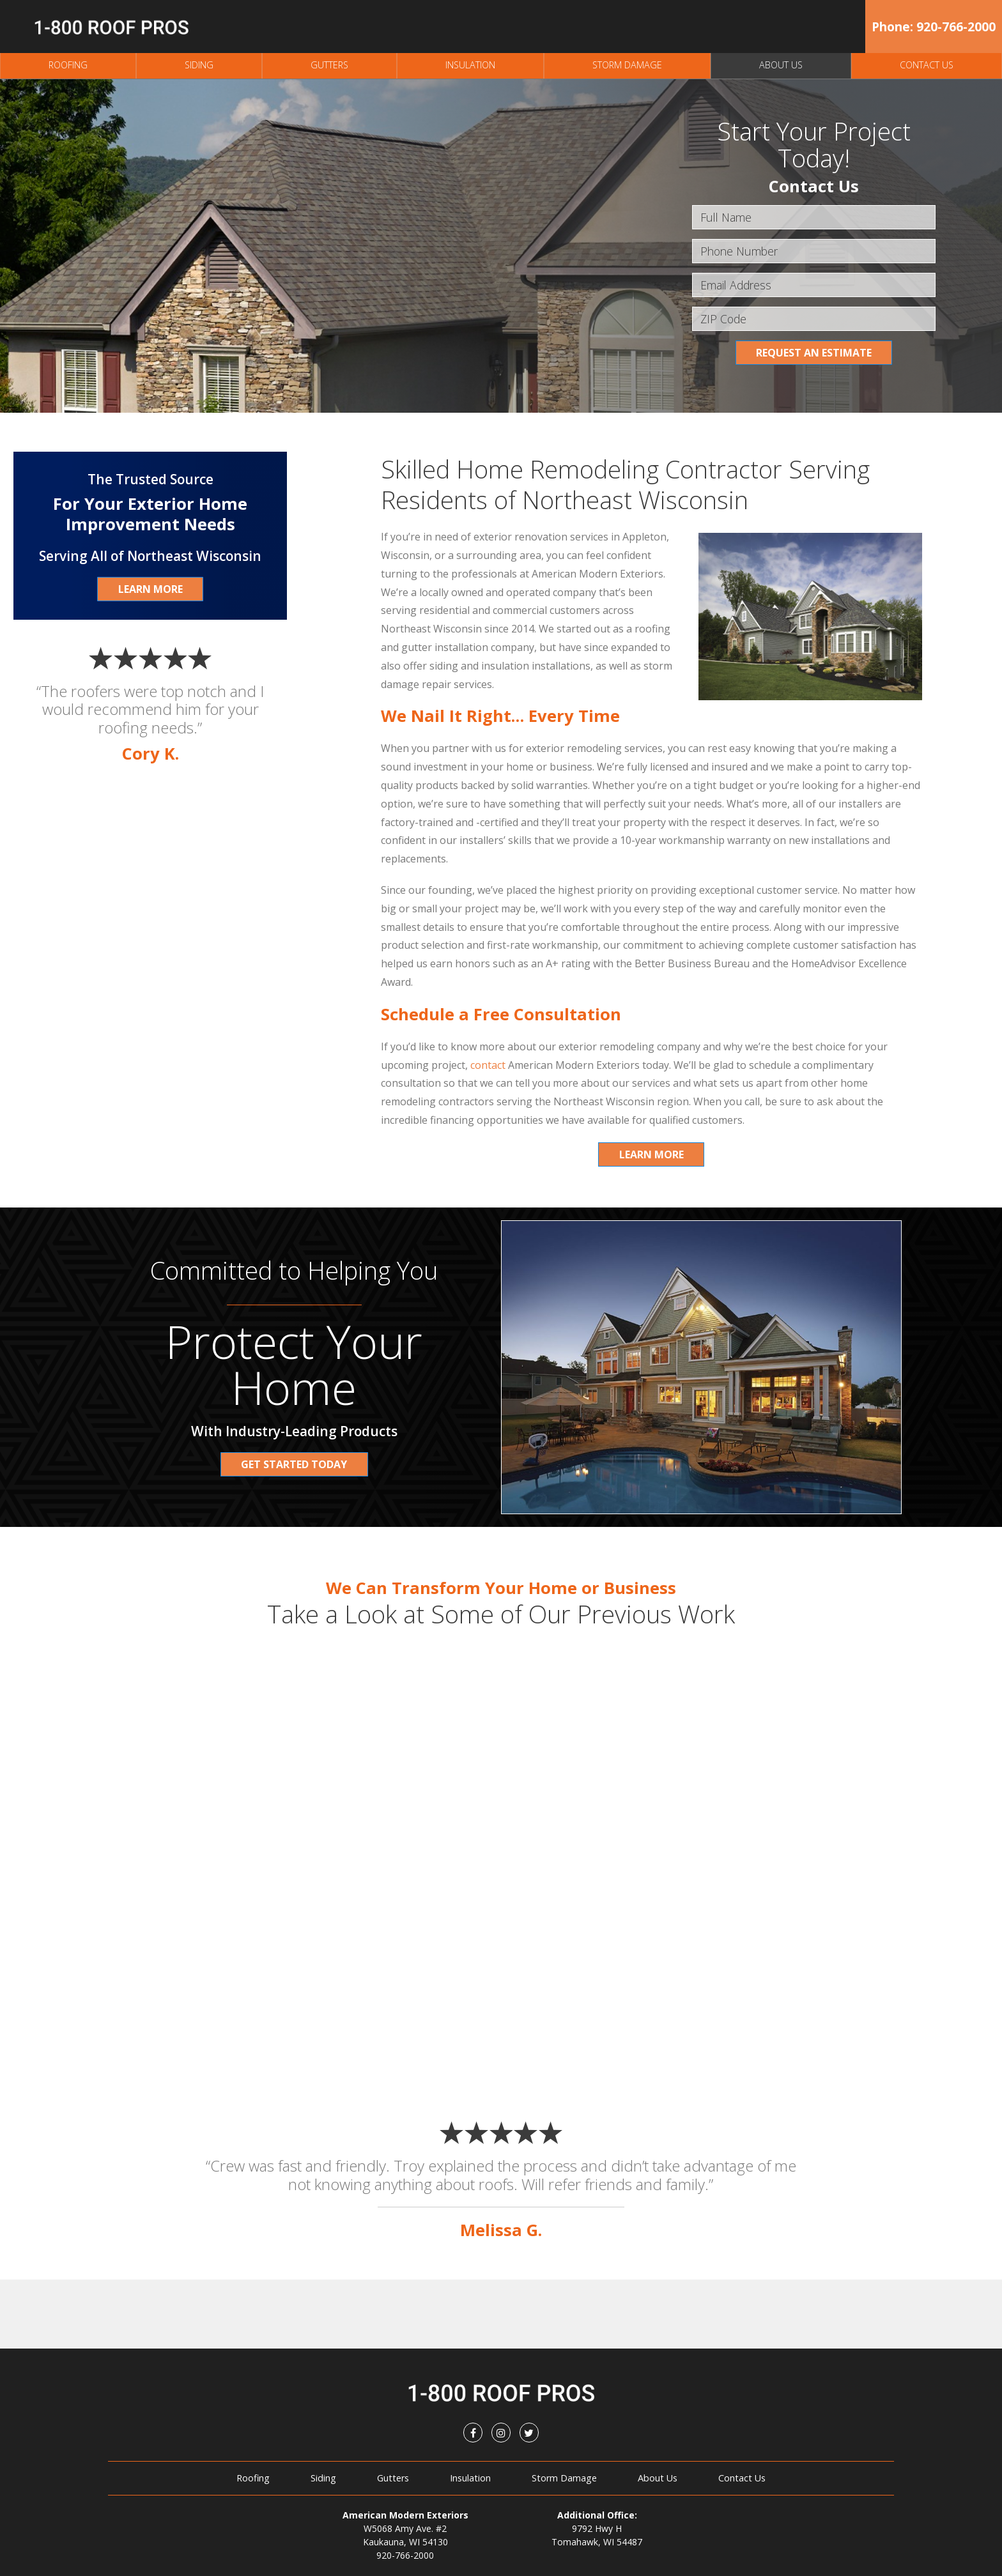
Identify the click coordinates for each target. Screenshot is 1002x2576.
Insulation (470, 65)
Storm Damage (627, 65)
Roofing (68, 65)
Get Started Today (294, 1464)
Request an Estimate (814, 353)
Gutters (329, 65)
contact (487, 1065)
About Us (781, 65)
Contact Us (926, 65)
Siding (199, 65)
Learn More (651, 1154)
